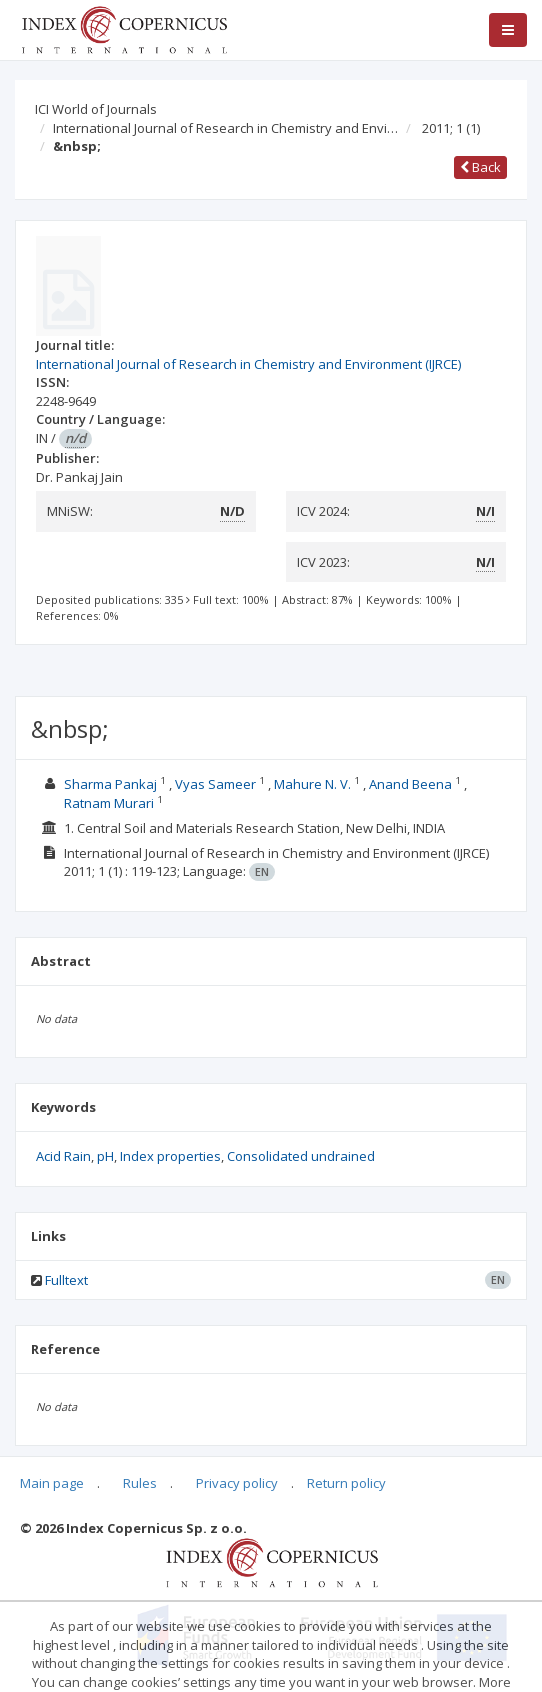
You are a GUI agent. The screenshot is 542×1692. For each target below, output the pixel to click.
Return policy (346, 1483)
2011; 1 (451, 128)
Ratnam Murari (110, 803)
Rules (140, 1483)
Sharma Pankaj (112, 784)
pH (105, 1156)
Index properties (170, 1156)
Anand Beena (412, 784)
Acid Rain (63, 1156)
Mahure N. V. (314, 784)
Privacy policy (237, 1483)
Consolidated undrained (301, 1156)
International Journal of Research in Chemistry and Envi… (225, 128)
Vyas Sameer (217, 784)
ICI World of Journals (96, 109)
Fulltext (66, 1280)
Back (480, 167)
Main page (52, 1483)
